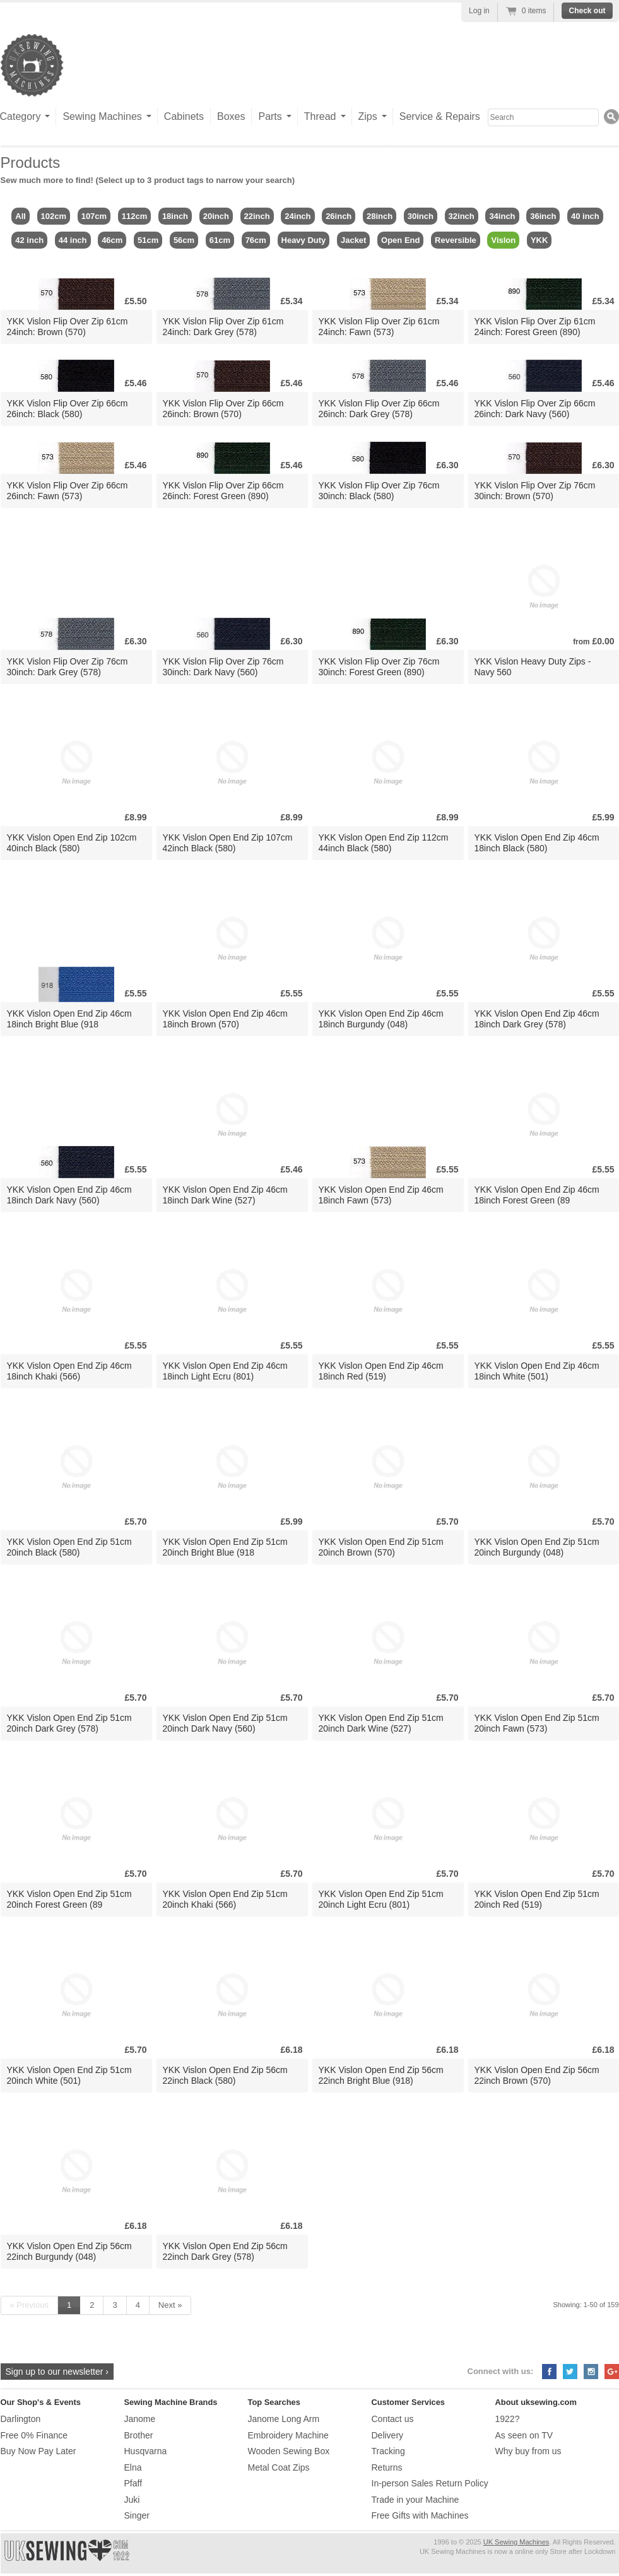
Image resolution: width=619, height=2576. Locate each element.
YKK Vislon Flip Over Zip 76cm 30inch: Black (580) (379, 490)
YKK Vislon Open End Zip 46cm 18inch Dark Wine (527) (225, 1195)
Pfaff (133, 2483)
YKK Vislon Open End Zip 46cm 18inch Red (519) (381, 1371)
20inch (216, 216)
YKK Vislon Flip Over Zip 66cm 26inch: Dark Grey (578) (379, 408)
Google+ (611, 2371)
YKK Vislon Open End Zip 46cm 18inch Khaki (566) (69, 1371)
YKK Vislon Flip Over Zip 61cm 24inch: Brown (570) (67, 326)
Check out (587, 10)
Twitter (570, 2371)
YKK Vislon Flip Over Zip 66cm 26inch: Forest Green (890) (223, 490)
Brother (138, 2435)
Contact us (393, 2419)
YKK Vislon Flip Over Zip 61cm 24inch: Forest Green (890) (535, 326)
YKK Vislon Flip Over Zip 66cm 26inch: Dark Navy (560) (535, 408)
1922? (507, 2419)
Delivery (388, 2435)
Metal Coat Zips (279, 2467)
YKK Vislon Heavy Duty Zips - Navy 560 (533, 666)
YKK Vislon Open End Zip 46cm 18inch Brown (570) (225, 1018)
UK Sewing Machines (516, 2542)
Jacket (353, 240)
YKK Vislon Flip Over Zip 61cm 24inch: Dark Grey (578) (223, 326)
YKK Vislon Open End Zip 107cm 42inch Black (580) (228, 842)
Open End (400, 240)
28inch (379, 216)
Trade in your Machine (415, 2500)
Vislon (503, 240)
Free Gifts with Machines (420, 2515)
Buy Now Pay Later (38, 2451)
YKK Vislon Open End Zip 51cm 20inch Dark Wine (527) (381, 1723)
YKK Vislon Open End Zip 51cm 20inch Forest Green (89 (69, 1899)
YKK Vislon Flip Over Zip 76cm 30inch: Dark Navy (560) (223, 666)
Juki (132, 2500)
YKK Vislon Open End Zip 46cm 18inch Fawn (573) (381, 1195)
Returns (387, 2467)
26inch (338, 216)
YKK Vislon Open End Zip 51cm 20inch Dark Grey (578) (69, 1723)
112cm (134, 216)
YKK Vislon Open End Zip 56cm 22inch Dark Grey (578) (225, 2251)
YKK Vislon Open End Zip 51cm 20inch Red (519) (537, 1899)
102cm (53, 216)
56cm (184, 240)
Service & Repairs (439, 116)
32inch (462, 216)
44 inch (73, 240)
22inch (257, 216)
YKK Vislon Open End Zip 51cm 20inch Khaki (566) (225, 1899)
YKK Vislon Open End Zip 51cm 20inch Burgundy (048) (537, 1547)
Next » (170, 2305)
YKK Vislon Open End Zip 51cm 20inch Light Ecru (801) (381, 1899)
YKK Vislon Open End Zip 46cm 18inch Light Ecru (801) (225, 1371)
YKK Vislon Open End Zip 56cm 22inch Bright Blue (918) (381, 2075)
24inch (297, 216)
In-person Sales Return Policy (430, 2483)
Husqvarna (145, 2451)
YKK (539, 240)
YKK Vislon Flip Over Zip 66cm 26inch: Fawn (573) (67, 490)
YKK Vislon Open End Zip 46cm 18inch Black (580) (537, 842)
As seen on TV (524, 2435)
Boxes (231, 116)
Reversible (455, 240)
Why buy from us (528, 2451)
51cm (148, 240)
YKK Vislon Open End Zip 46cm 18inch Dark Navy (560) (69, 1195)
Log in (479, 10)
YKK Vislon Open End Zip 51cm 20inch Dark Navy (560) (225, 1723)
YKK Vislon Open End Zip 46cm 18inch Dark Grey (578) (537, 1018)
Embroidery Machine (288, 2435)
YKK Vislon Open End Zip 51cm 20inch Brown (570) (381, 1547)
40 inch (585, 216)
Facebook (549, 2371)
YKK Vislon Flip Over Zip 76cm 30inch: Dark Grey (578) (67, 666)
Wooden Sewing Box (289, 2451)
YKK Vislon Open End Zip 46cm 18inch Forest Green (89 (537, 1195)
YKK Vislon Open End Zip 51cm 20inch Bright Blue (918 (225, 1547)
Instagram (591, 2371)
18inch (175, 216)
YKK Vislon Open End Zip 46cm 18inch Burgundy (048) (381, 1018)
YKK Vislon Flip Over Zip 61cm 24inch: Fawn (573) (379, 326)
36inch (543, 216)
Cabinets (184, 116)
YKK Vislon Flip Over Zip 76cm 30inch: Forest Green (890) (379, 666)
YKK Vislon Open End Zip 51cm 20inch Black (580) (69, 1547)
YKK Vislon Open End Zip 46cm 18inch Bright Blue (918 (69, 1018)
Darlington (21, 2419)
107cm (94, 216)
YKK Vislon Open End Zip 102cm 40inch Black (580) (72, 842)
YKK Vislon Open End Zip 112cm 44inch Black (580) (384, 842)
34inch (502, 216)
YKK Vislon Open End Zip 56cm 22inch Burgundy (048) (69, 2251)
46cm (112, 240)
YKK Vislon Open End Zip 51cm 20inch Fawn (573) (537, 1723)
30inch (420, 216)
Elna (133, 2467)
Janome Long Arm (284, 2419)
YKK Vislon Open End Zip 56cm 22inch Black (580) (225, 2075)
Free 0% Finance (34, 2435)
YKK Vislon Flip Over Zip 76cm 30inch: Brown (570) (535, 490)
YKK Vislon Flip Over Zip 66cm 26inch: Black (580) (67, 408)
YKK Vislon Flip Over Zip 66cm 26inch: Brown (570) (223, 408)
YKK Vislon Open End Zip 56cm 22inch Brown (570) (537, 2075)
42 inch (29, 240)
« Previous (29, 2305)
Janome (140, 2419)
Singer (137, 2515)
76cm (255, 240)
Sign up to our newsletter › (57, 2371)
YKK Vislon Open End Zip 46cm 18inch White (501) (537, 1371)
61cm (219, 240)
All (20, 216)
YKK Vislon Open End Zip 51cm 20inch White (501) (69, 2075)
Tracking (388, 2451)
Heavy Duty (303, 240)
